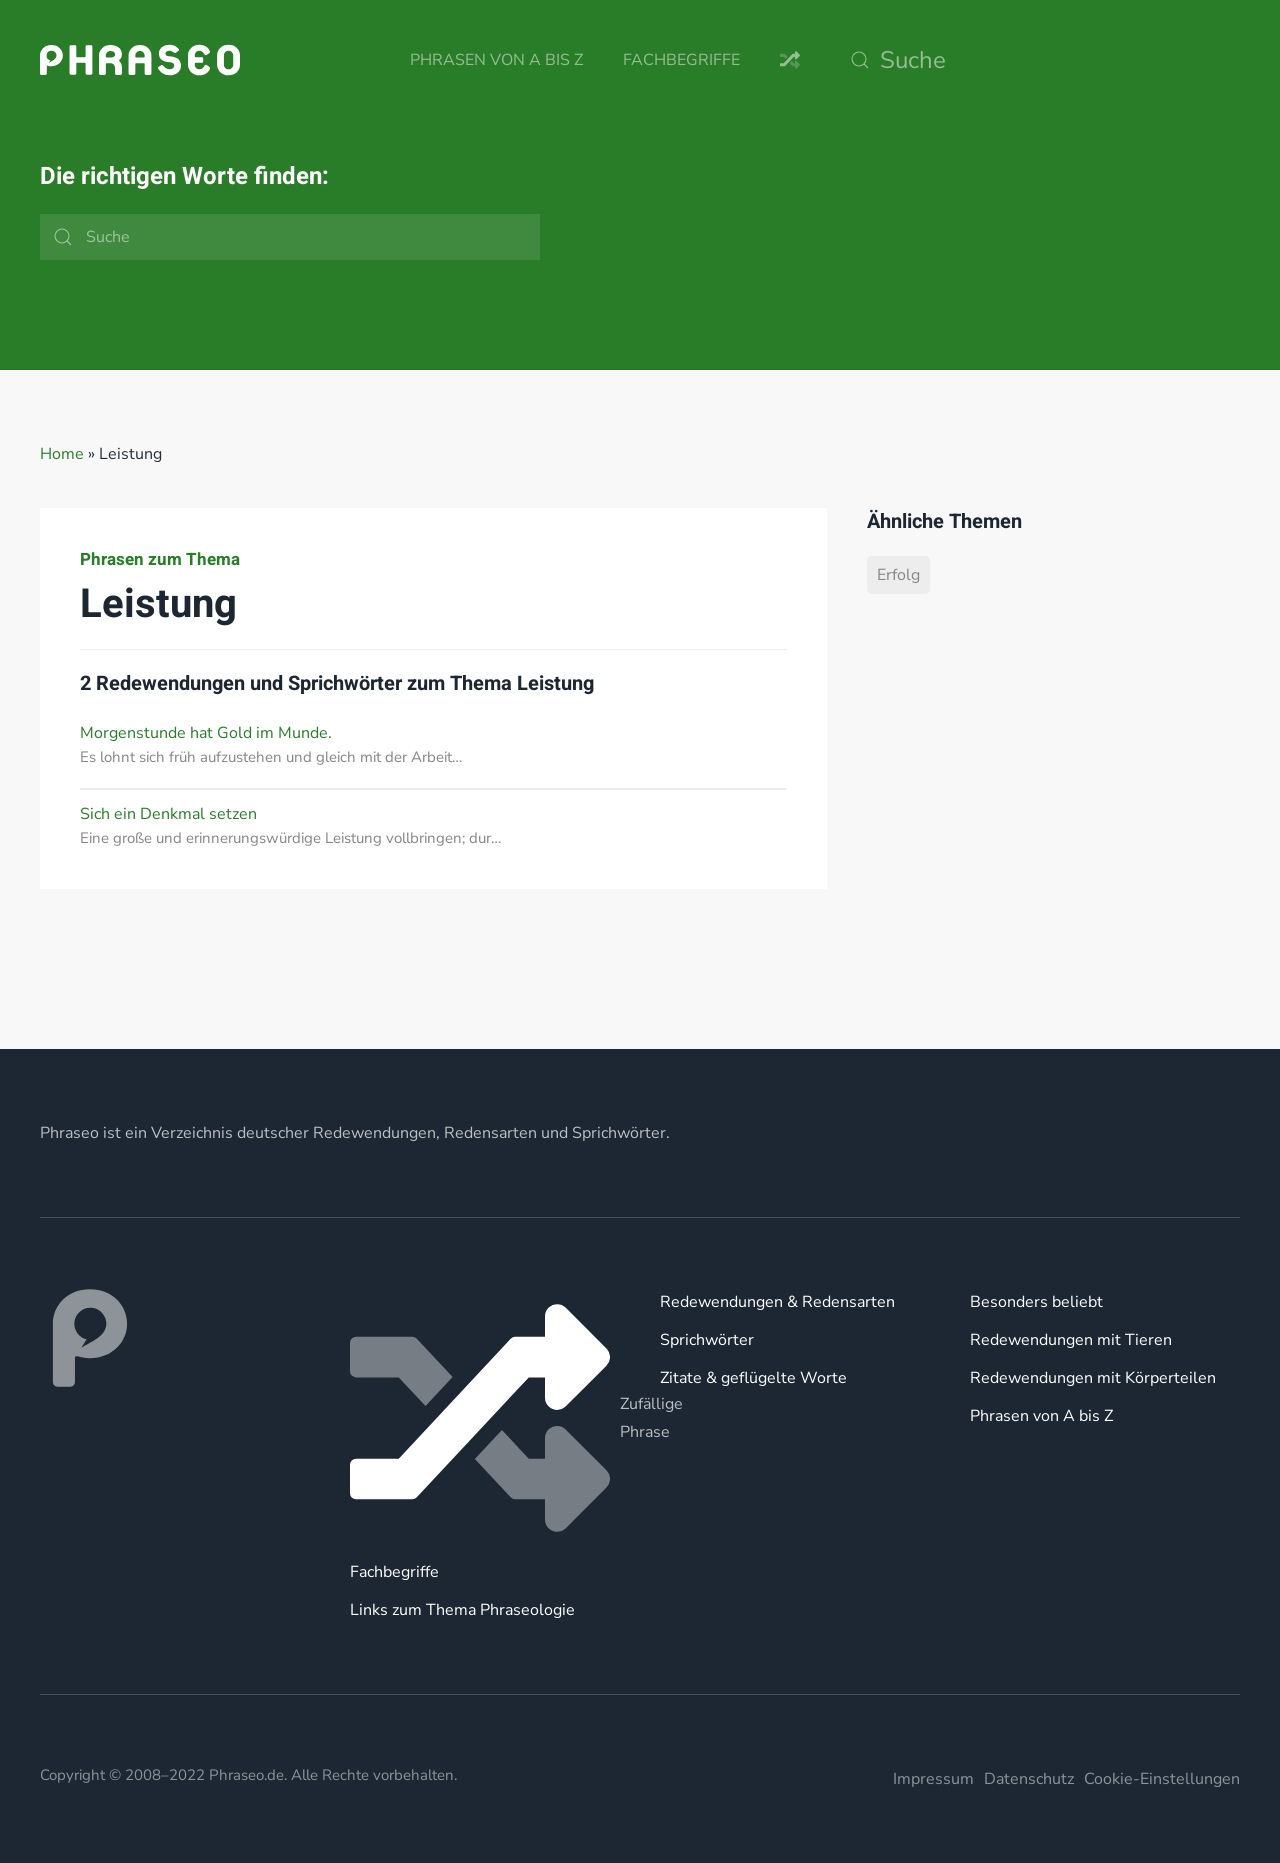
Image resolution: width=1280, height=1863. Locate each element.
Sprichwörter (707, 1340)
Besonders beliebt (1036, 1302)
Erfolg (898, 575)
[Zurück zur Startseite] (140, 60)
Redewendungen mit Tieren (1071, 1340)
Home (62, 454)
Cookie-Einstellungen (1162, 1779)
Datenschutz (1029, 1779)
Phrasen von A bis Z (496, 60)
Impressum (933, 1779)
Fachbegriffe (681, 60)
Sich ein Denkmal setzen (168, 814)
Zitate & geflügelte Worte (753, 1378)
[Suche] (1040, 60)
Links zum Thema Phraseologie (462, 1610)
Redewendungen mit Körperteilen (1093, 1378)
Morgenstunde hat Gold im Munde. (206, 733)
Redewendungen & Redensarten (777, 1302)
